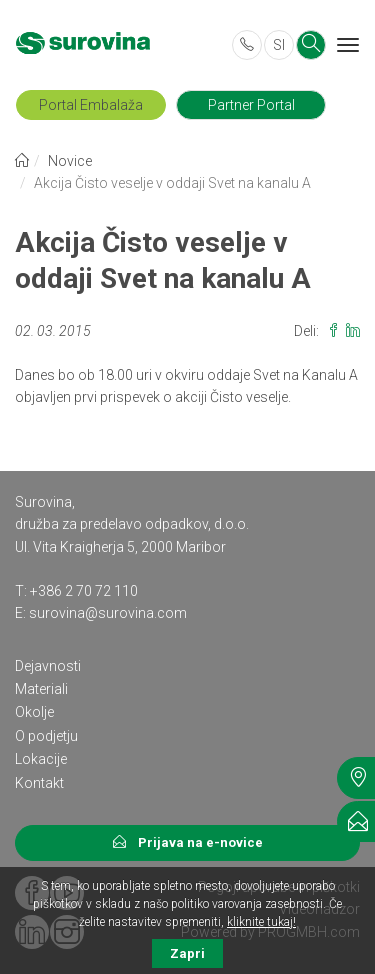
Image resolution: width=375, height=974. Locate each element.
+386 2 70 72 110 (84, 591)
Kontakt (39, 783)
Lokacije (41, 759)
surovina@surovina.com (108, 613)
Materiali (41, 689)
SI (279, 45)
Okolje (34, 712)
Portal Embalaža (91, 105)
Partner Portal (251, 105)
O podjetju (46, 736)
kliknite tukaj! (261, 922)
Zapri (187, 953)
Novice (70, 161)
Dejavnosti (48, 666)
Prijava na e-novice (188, 842)
